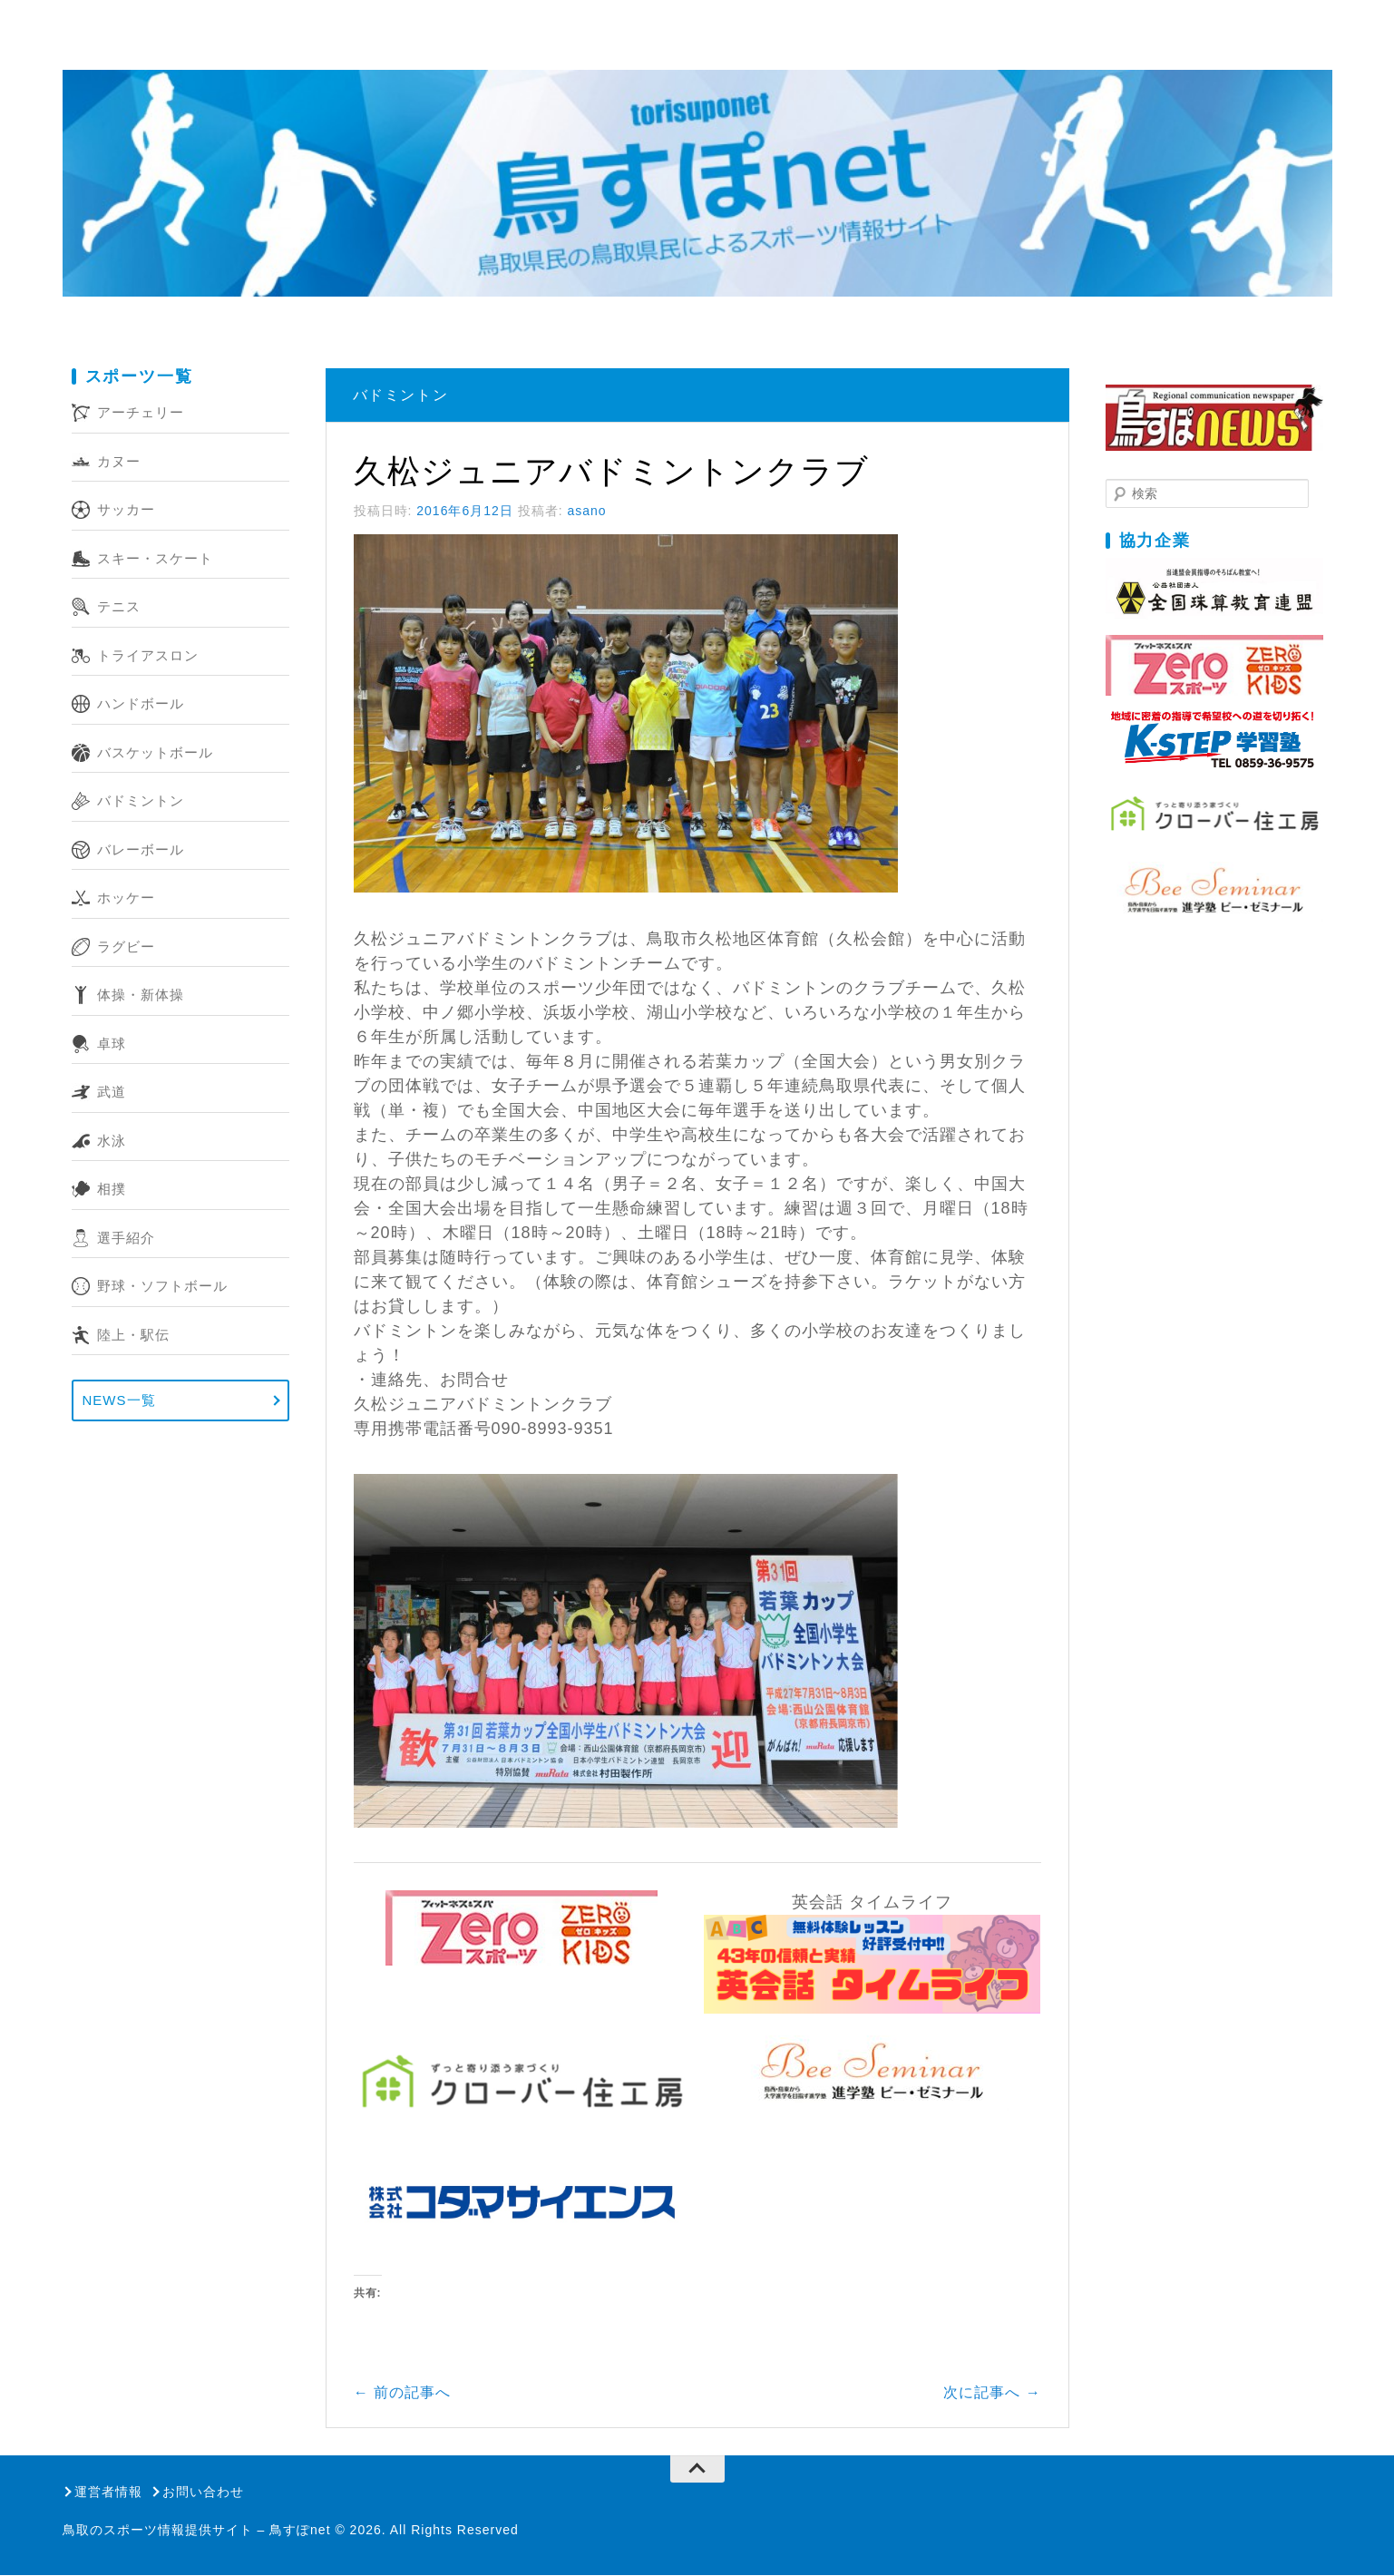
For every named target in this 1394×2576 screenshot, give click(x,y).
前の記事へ (408, 2393)
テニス (119, 607)
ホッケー (126, 898)
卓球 (111, 1044)
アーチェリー (140, 413)
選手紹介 (126, 1238)
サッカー (126, 510)
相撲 (111, 1189)
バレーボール (140, 850)
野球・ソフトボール (162, 1286)
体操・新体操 (140, 995)
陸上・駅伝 (133, 1335)
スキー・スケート (155, 559)
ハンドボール (140, 704)
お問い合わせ (203, 2492)
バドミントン (140, 801)
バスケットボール (155, 753)
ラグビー (126, 947)
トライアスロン (148, 656)
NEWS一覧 (119, 1401)
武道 (111, 1092)
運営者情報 (108, 2492)
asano (586, 511)
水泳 (111, 1141)
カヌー (119, 462)
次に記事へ (985, 2393)
